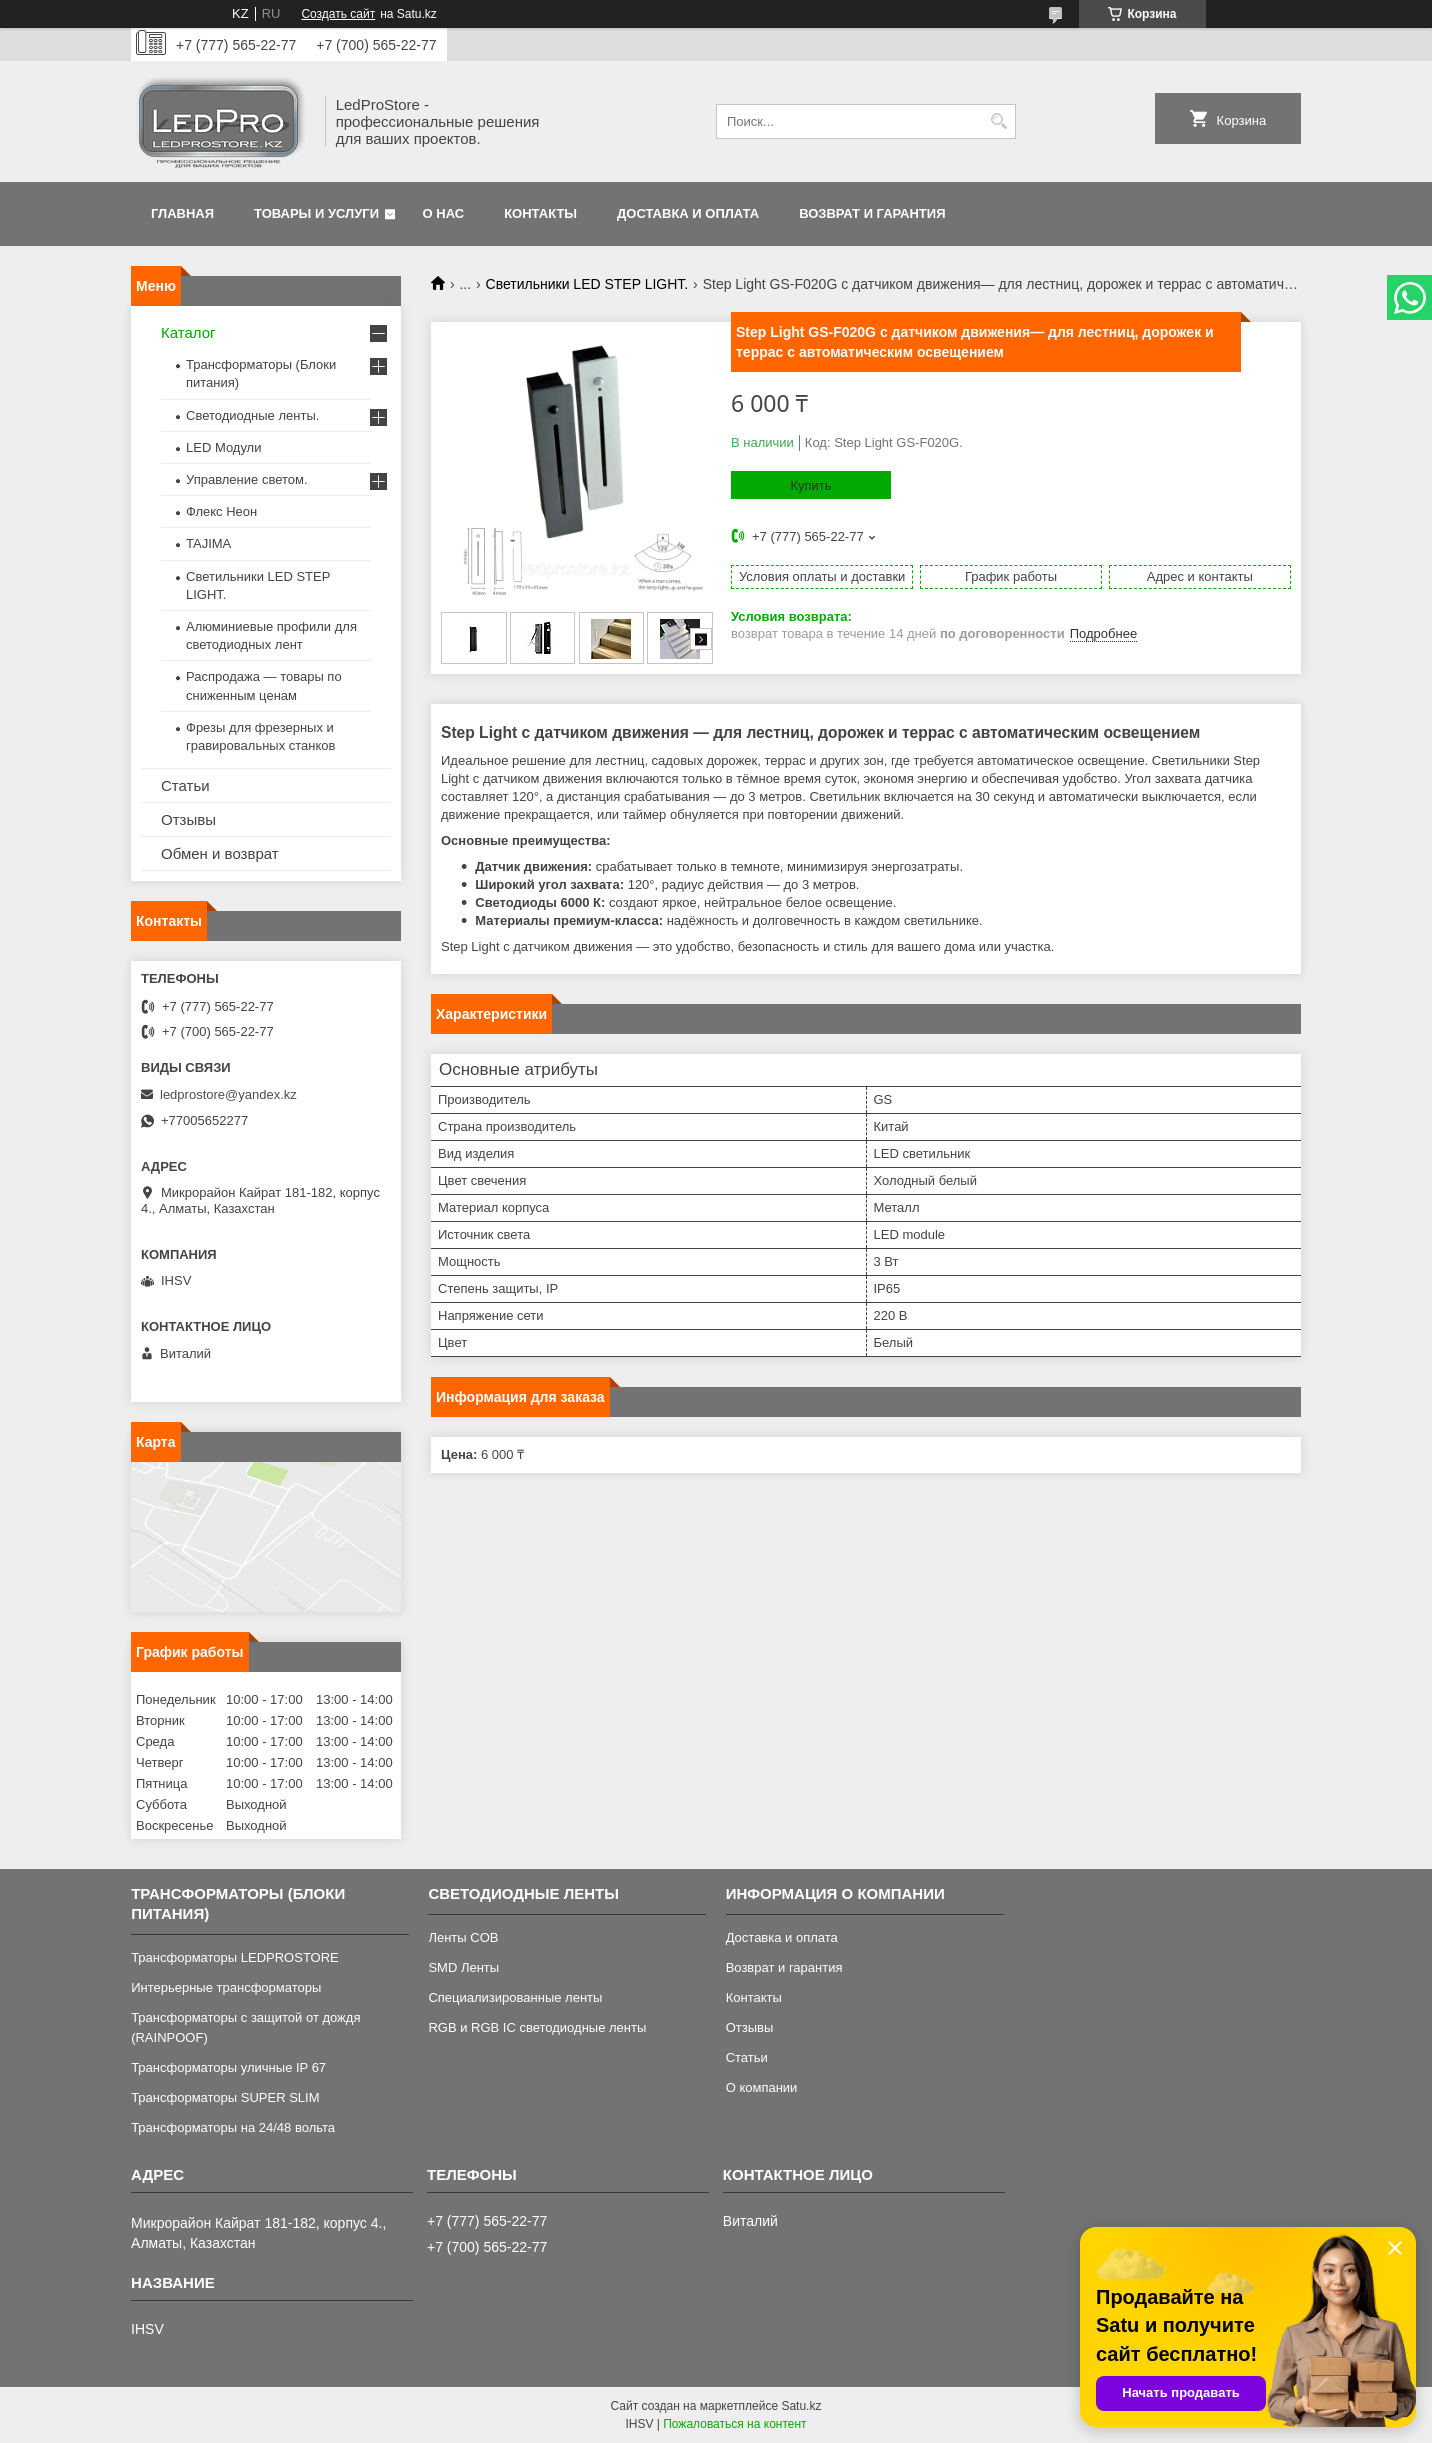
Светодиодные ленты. (252, 415)
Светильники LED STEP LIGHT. (587, 284)
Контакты (540, 213)
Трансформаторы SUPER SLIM (225, 2097)
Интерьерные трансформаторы (226, 1987)
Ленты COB (463, 1937)
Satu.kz (801, 2406)
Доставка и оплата (688, 213)
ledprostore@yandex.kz (228, 1094)
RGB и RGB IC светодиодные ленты (537, 2027)
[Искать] (998, 121)
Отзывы (188, 819)
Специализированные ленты (515, 1997)
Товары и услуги (316, 213)
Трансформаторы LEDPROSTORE (235, 1957)
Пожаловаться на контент (734, 2424)
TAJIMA (208, 543)
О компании (762, 2087)
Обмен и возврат (220, 853)
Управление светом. (247, 479)
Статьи (185, 785)
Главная (182, 213)
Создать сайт (338, 14)
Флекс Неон (221, 511)
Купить (810, 485)
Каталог (188, 332)
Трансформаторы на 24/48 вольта (233, 2127)
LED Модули (223, 447)
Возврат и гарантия (872, 213)
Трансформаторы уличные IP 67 (228, 2067)
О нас (444, 213)
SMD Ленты (463, 1967)
